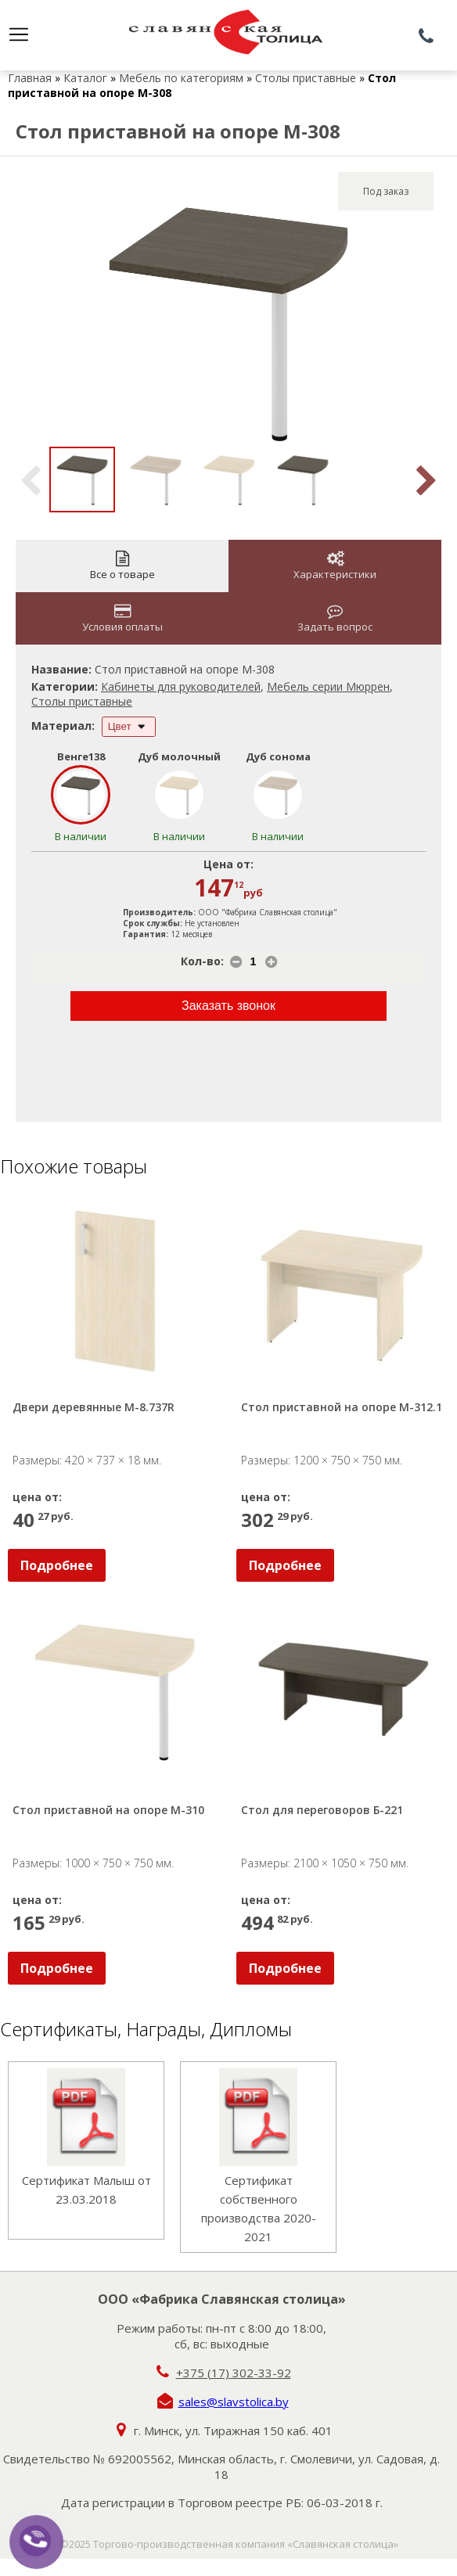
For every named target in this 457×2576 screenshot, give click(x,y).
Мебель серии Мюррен (328, 686)
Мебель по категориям (181, 77)
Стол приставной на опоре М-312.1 (341, 1406)
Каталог (85, 77)
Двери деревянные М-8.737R (94, 1406)
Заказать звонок (228, 1005)
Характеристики (334, 566)
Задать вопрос (334, 618)
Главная (30, 77)
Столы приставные (305, 77)
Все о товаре (122, 566)
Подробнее (56, 1565)
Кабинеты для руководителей (181, 686)
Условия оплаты (122, 618)
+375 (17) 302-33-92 (233, 2372)
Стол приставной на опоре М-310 (108, 1809)
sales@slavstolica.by (233, 2401)
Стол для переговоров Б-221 (322, 1809)
